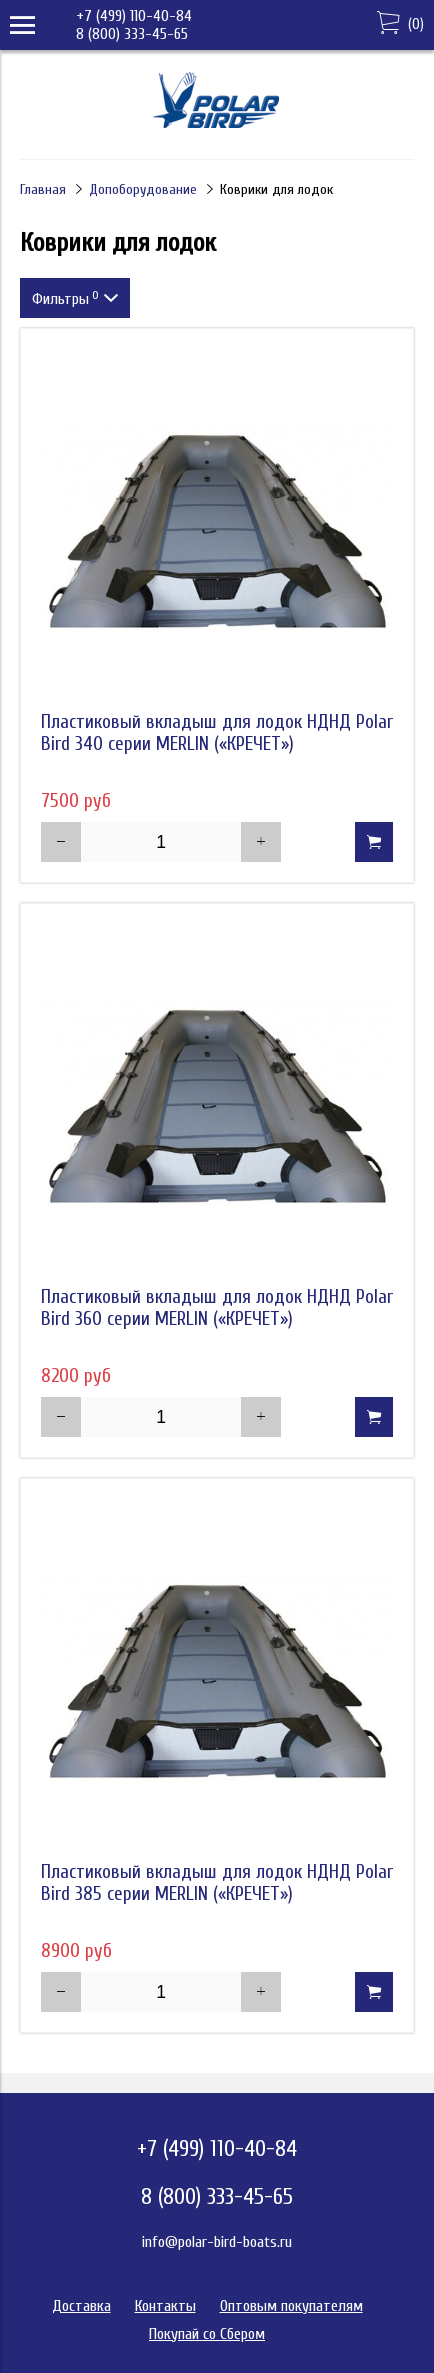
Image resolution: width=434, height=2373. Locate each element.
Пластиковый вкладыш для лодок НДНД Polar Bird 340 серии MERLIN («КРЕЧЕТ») (217, 733)
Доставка (81, 2306)
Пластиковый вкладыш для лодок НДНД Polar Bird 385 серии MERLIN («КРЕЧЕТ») (217, 1883)
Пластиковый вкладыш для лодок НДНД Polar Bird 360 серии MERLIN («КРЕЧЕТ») (217, 1308)
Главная (43, 189)
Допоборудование (143, 189)
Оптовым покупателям (291, 2306)
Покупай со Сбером (207, 2334)
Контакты (165, 2306)
